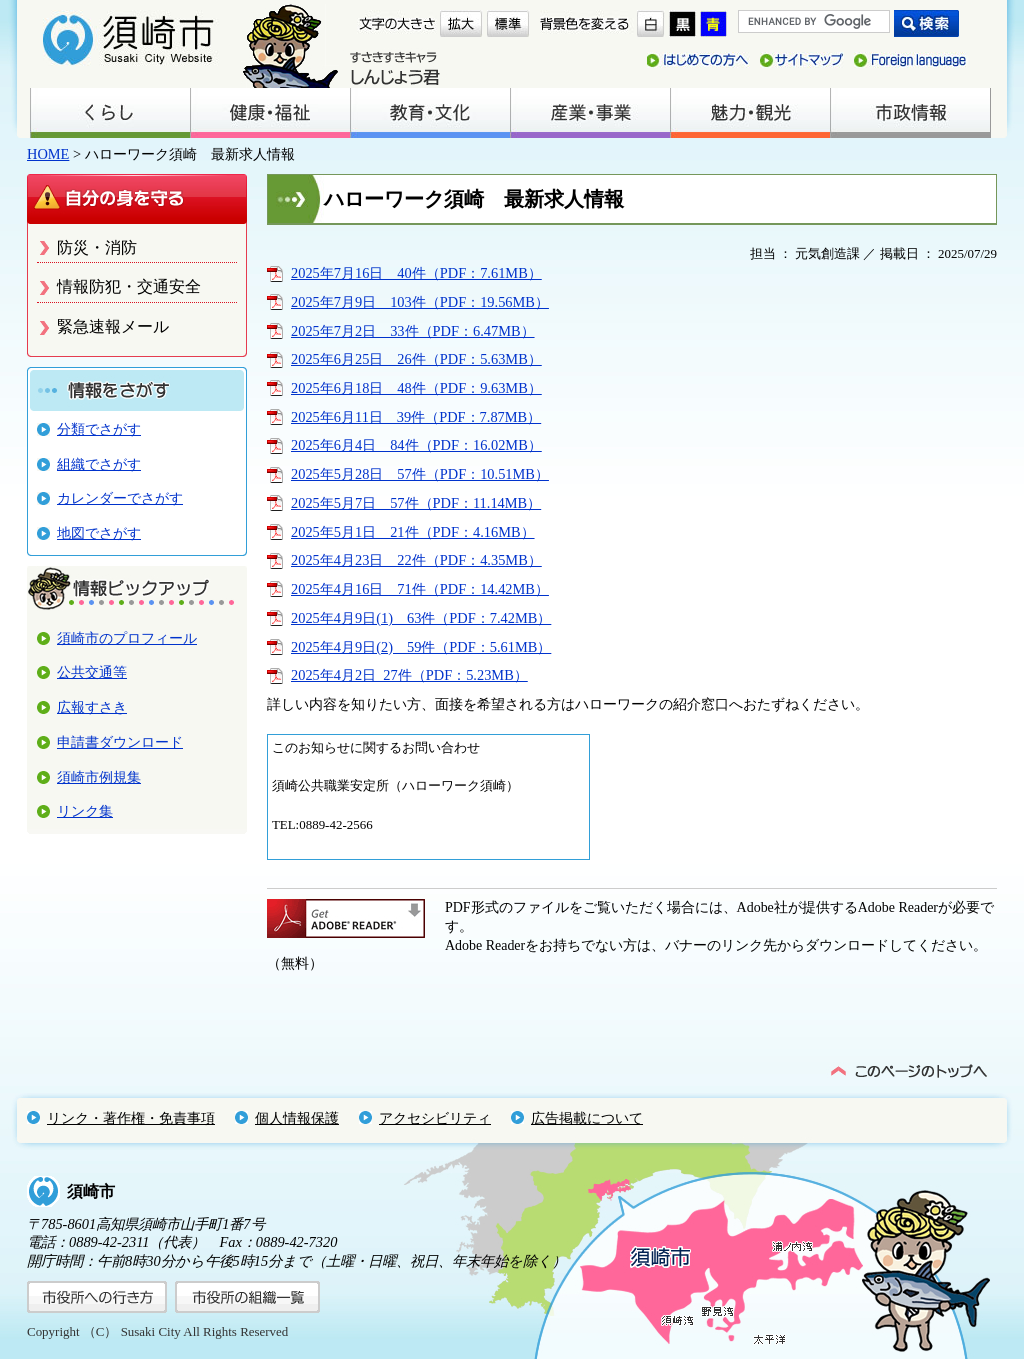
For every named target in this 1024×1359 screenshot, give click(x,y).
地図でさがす (99, 533)
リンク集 (85, 811)
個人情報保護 (297, 1118)
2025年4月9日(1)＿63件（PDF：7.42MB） (421, 618)
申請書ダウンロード (120, 742)
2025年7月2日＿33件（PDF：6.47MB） (413, 331)
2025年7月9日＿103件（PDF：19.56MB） (420, 302)
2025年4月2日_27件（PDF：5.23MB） (409, 675)
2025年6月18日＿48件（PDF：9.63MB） (416, 388)
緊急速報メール (113, 326)
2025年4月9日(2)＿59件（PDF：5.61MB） (421, 647)
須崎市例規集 (99, 777)
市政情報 (910, 113)
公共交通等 (92, 672)
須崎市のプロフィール (127, 638)
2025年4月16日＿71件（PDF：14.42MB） (420, 589)
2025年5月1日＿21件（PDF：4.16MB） (413, 532)
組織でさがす (99, 464)
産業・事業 (590, 113)
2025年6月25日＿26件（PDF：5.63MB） (416, 359)
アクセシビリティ (435, 1118)
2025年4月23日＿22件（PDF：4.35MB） (416, 560)
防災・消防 (97, 247)
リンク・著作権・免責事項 (131, 1118)
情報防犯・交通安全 (129, 286)
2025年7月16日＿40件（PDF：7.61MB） (416, 273)
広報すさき (92, 707)
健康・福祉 (270, 113)
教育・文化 (430, 113)
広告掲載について (587, 1118)
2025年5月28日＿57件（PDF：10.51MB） (420, 474)
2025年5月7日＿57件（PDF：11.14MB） (416, 503)
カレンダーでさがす (120, 498)
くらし (110, 113)
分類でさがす (99, 429)
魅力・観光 (750, 113)
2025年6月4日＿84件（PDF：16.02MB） (416, 445)
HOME (48, 154)
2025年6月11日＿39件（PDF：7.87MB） (416, 417)
